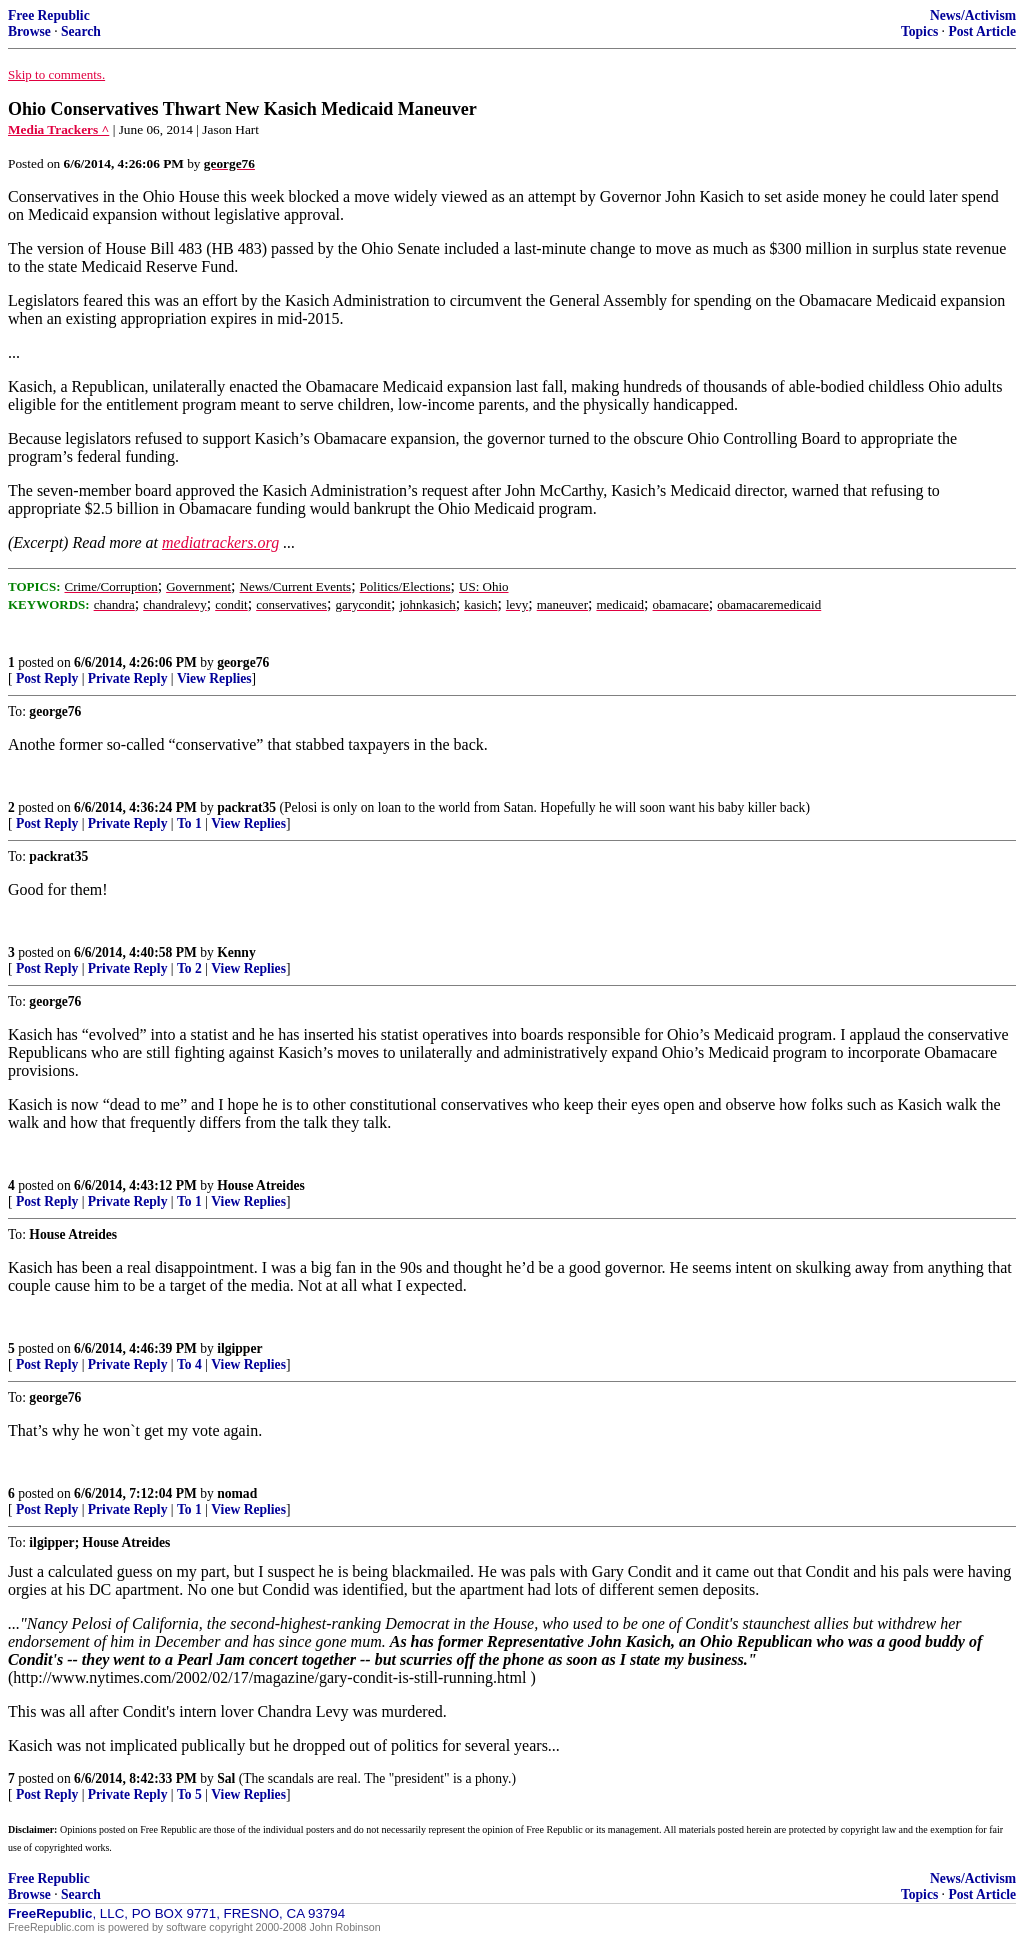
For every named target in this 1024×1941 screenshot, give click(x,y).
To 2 (189, 968)
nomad (237, 1493)
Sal (226, 1778)
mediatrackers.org (220, 542)
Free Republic (49, 15)
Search (81, 31)
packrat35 (246, 807)
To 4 (189, 1364)
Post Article (982, 31)
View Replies (214, 678)
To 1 (189, 823)
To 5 (189, 1794)
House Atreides (261, 1185)
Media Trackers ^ (58, 129)
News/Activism (973, 15)
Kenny (236, 952)
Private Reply (128, 678)
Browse (29, 31)
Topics (919, 31)
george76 (243, 662)
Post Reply (47, 678)
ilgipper (239, 1348)
